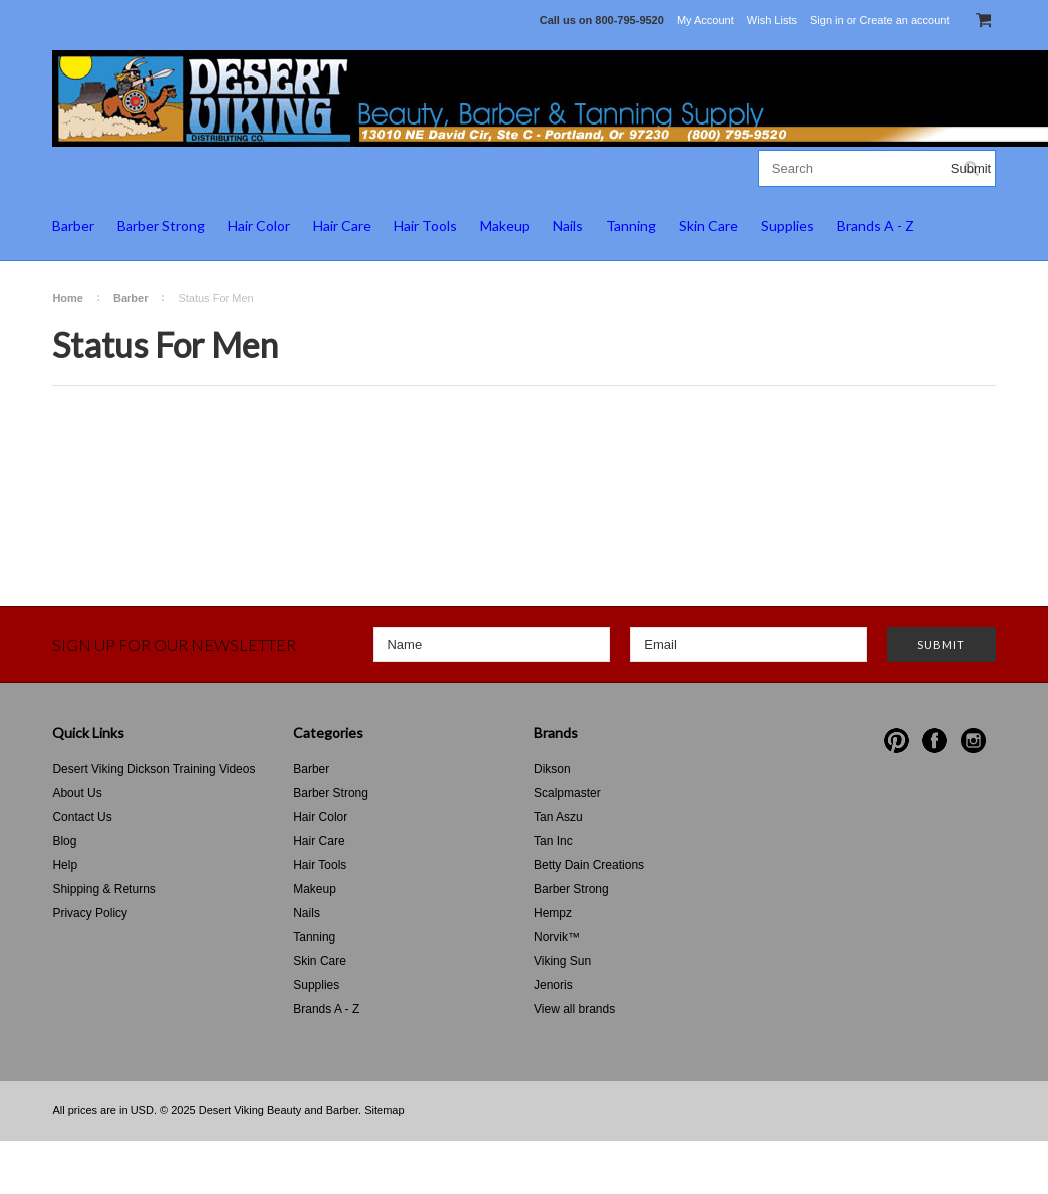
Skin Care (708, 225)
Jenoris (553, 985)
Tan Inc (553, 841)
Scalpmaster (567, 793)
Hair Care (342, 225)
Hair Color (259, 225)
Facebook (934, 740)
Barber (73, 225)
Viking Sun (562, 961)
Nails (568, 225)
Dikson (552, 769)
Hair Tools (425, 225)
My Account (705, 20)
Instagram (973, 740)
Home (67, 298)
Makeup (505, 225)
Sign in (827, 20)
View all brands (574, 1009)
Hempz (553, 913)
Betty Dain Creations (589, 865)
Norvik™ (557, 937)
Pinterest (896, 740)
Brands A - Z (875, 225)
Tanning (631, 225)
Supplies (787, 225)
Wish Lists (772, 20)
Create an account (905, 20)
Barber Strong (161, 225)
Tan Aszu (558, 817)
